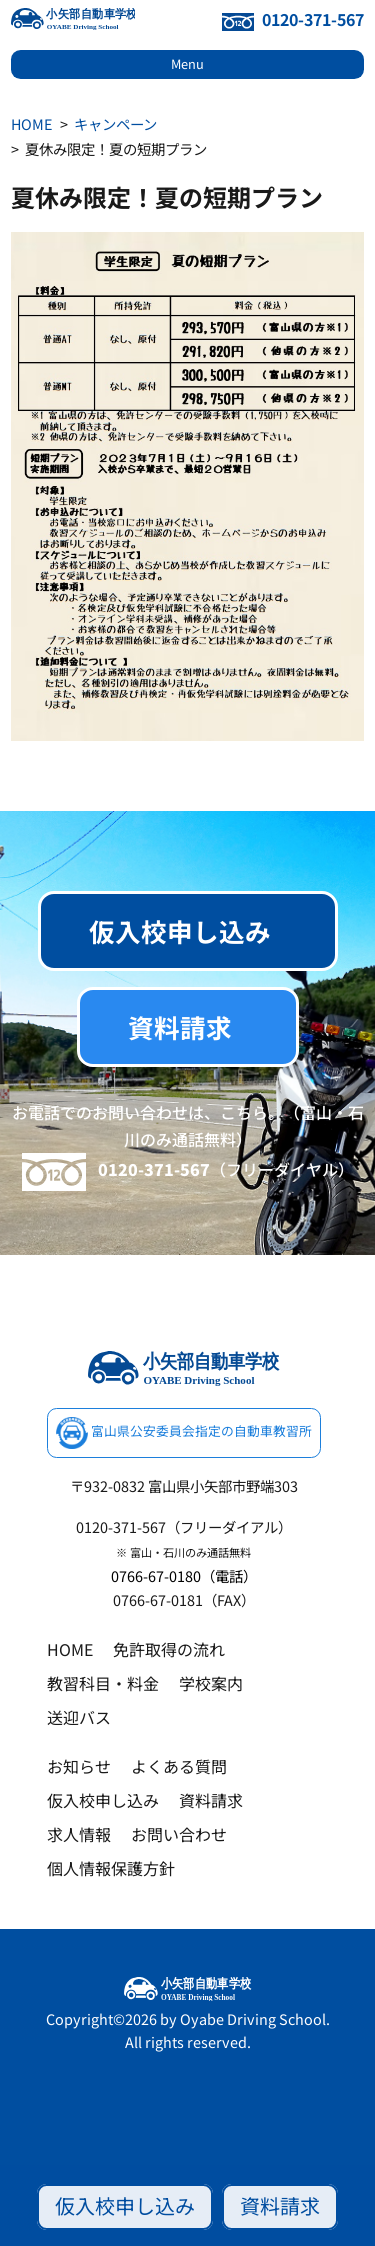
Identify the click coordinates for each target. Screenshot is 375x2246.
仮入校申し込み (125, 2205)
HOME (31, 123)
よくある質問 (179, 1766)
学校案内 (211, 1683)
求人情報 (79, 1834)
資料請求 (280, 2205)
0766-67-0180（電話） (184, 1575)
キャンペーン (115, 123)
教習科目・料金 (103, 1683)
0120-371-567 (293, 19)
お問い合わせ (179, 1834)
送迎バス (79, 1717)
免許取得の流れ (169, 1649)
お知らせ (79, 1766)
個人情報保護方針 (111, 1868)
